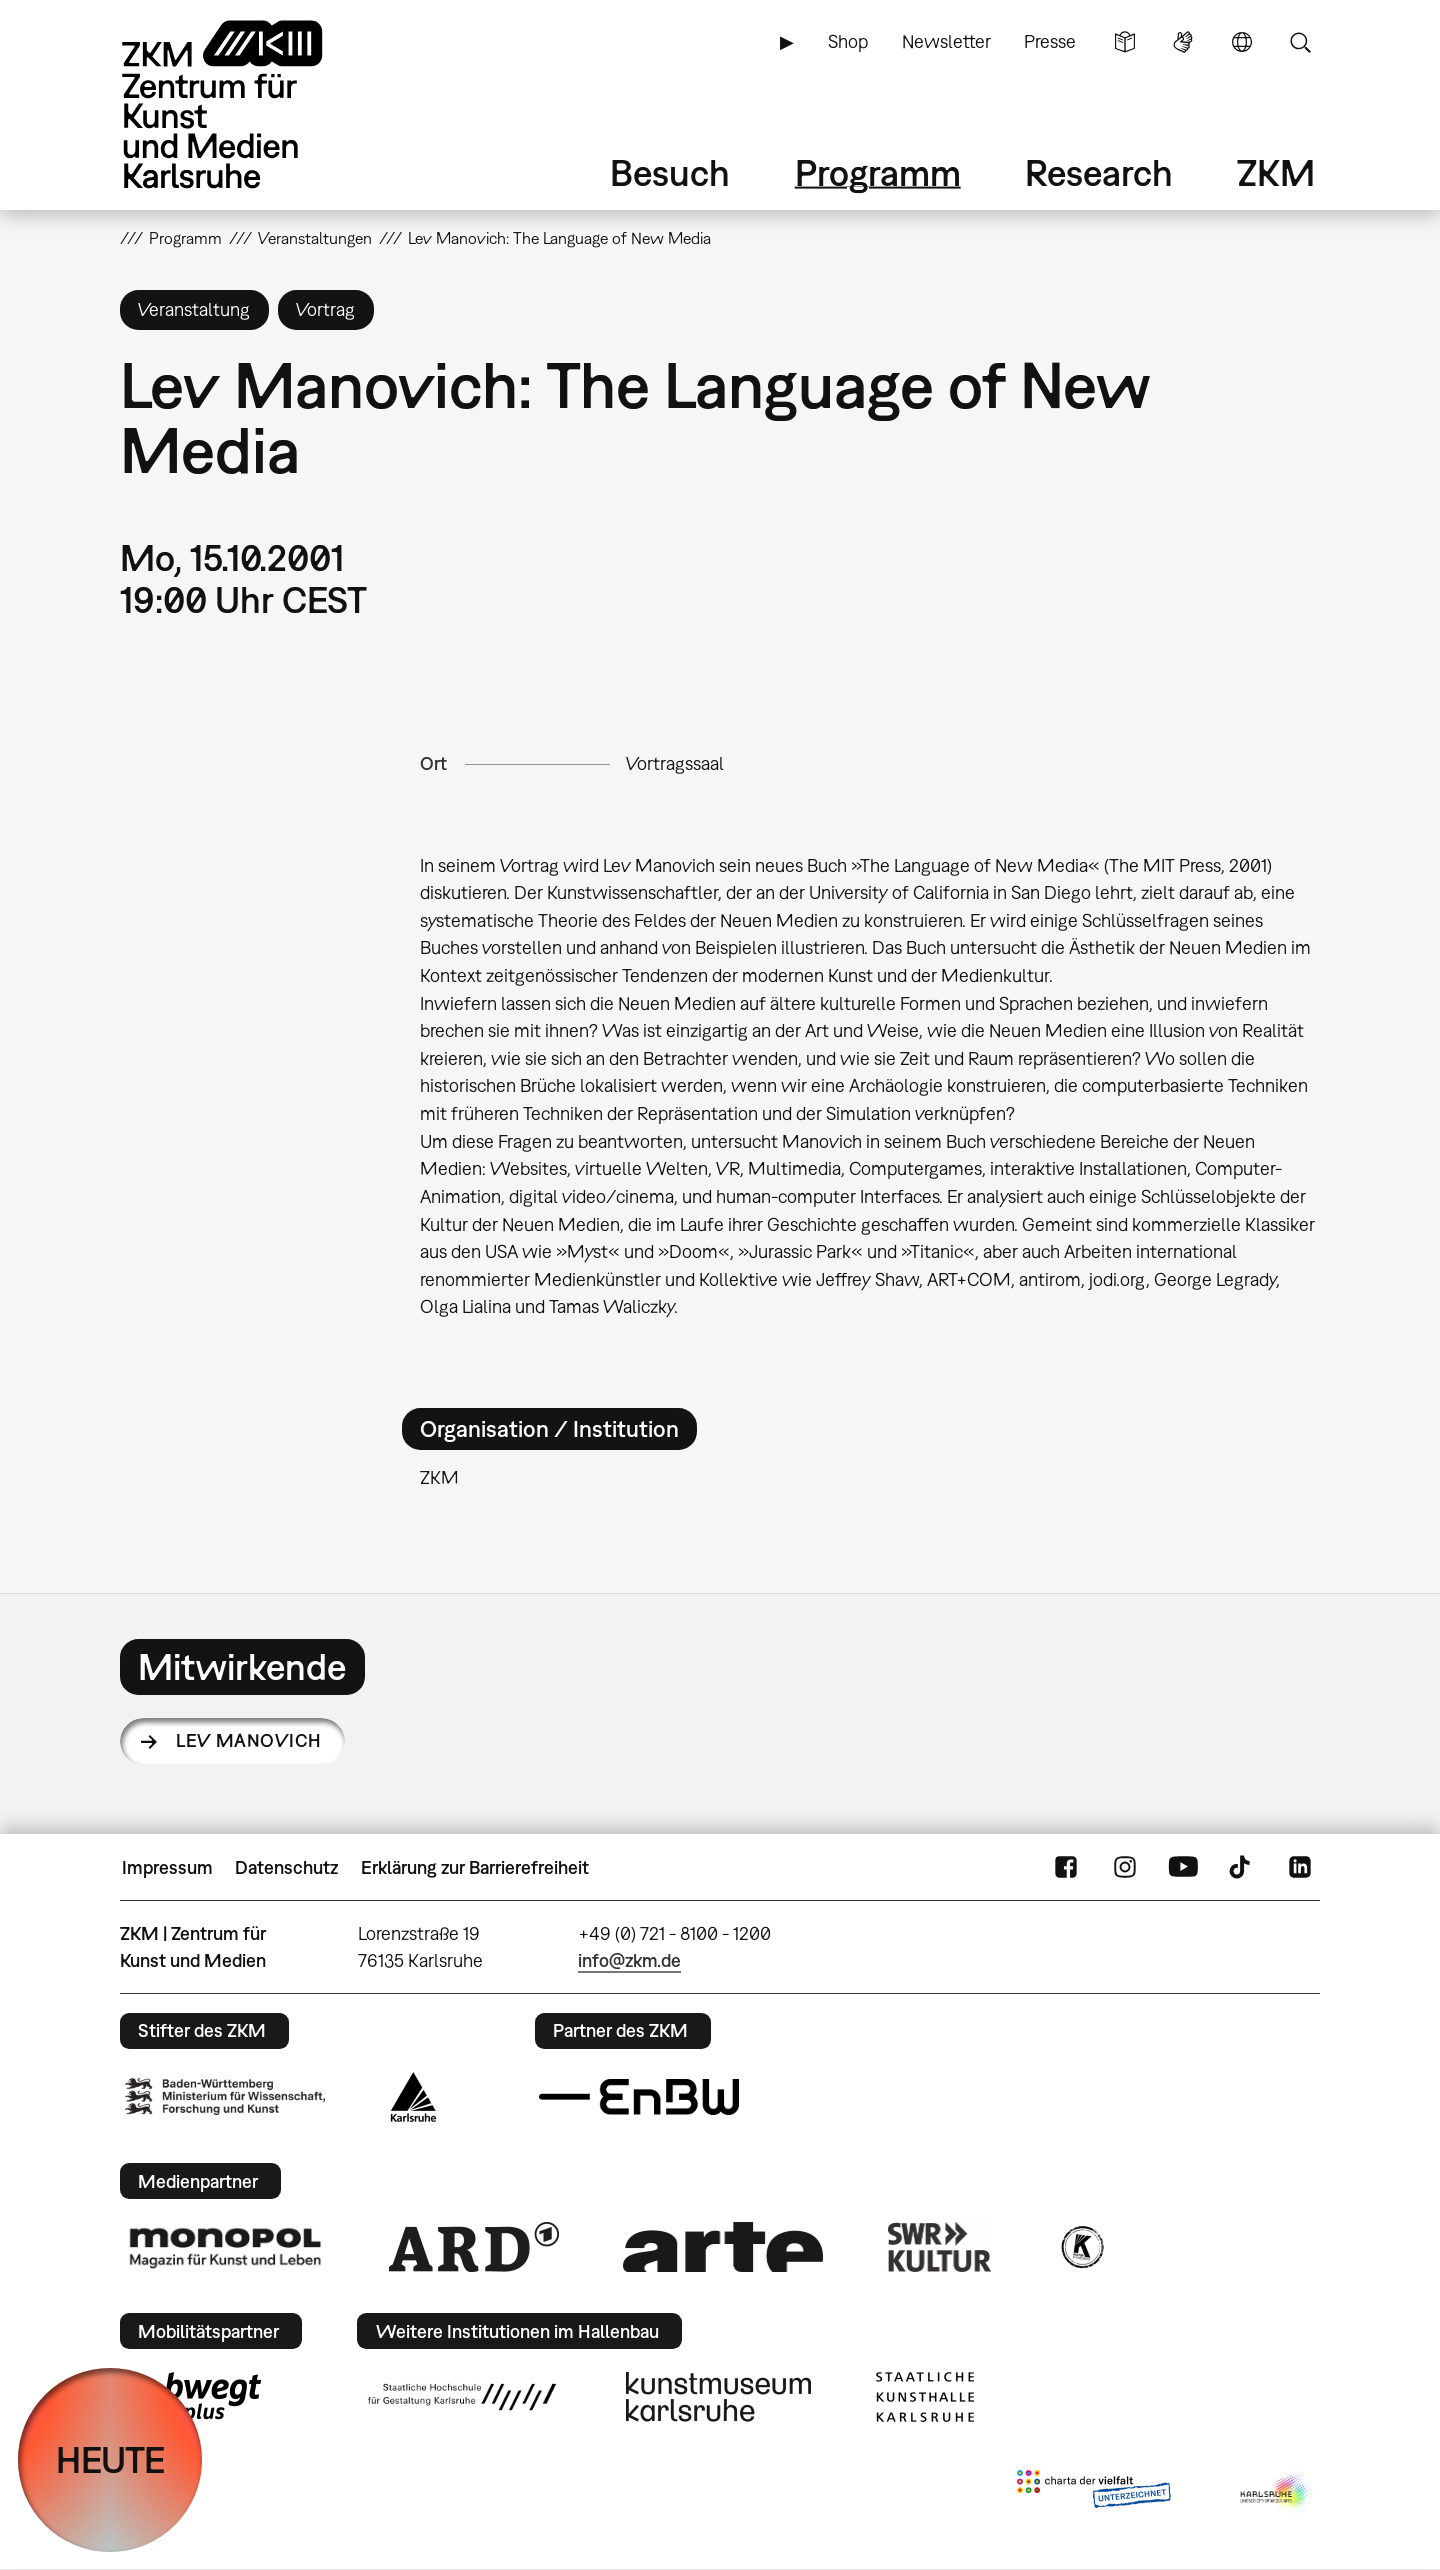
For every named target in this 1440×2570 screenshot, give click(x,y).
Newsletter (946, 41)
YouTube (1183, 1868)
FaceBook (1066, 1868)
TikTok (1242, 1868)
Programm (878, 172)
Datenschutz (286, 1867)
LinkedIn (1300, 1868)
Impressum (167, 1867)
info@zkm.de (629, 1960)
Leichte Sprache (1125, 42)
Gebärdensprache (1183, 42)
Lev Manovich (249, 1740)
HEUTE (110, 2459)
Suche (1300, 42)
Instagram (1125, 1868)
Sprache (1242, 42)
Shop (848, 41)
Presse (1050, 41)
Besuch (670, 172)
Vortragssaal (675, 763)
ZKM (1276, 172)
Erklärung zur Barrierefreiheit (475, 1867)
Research (1099, 172)
